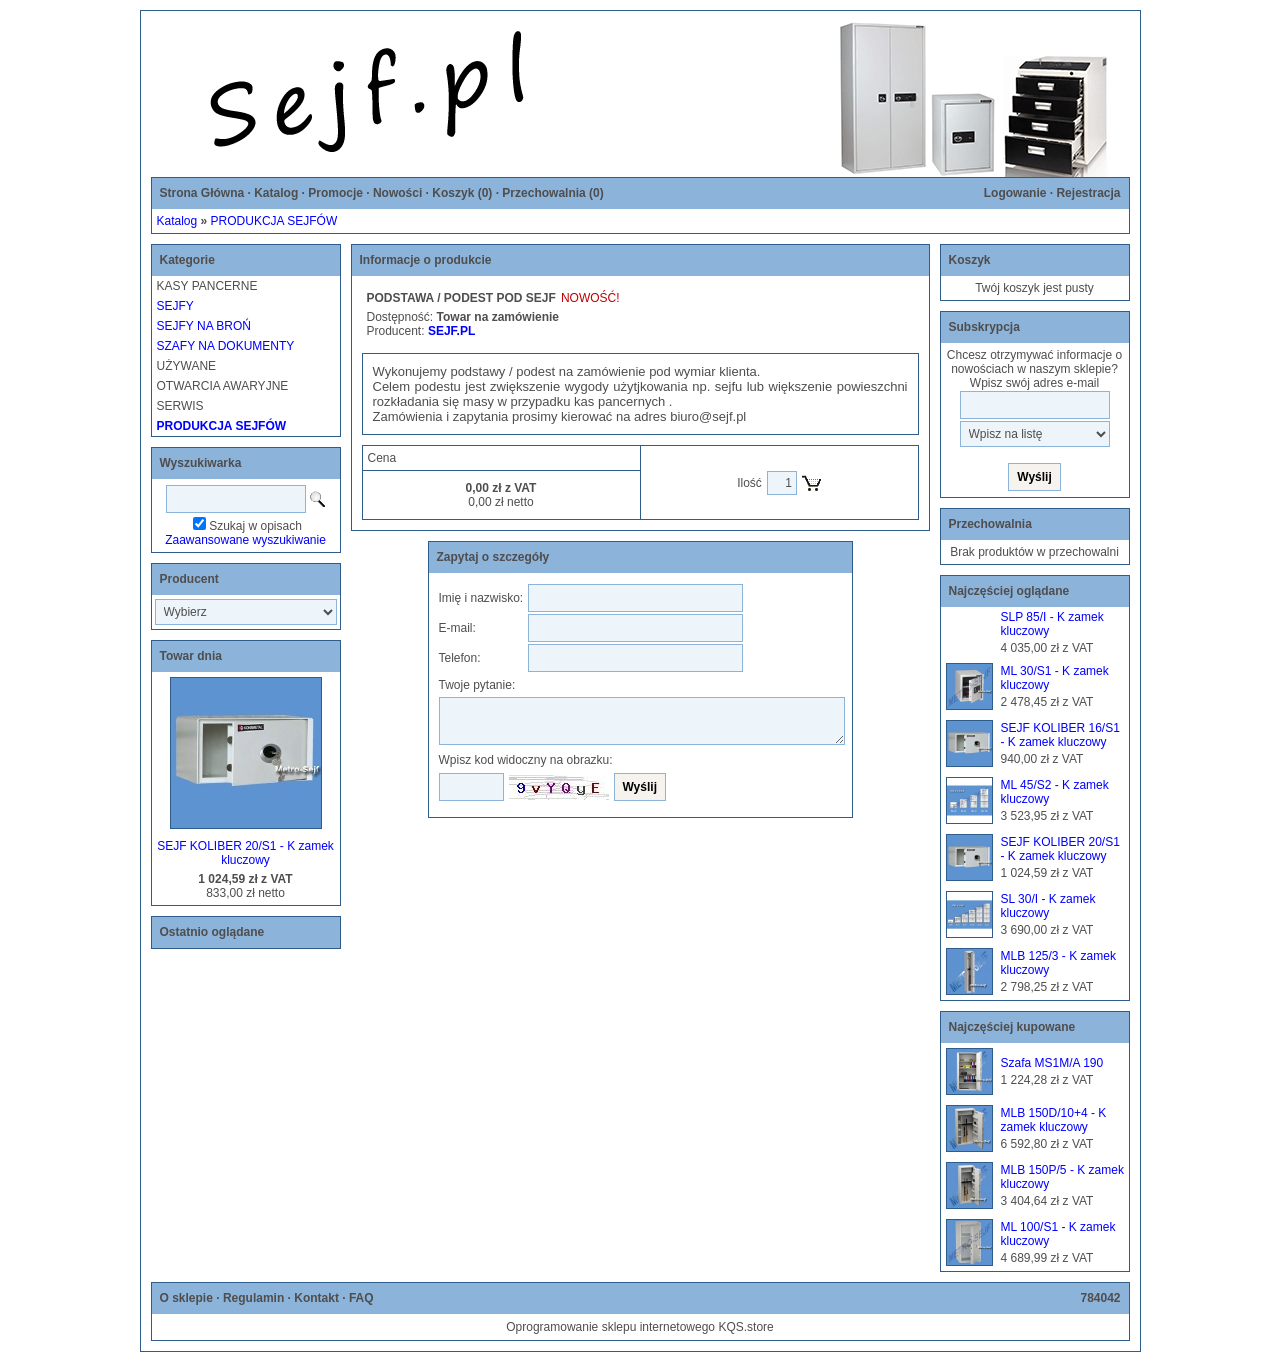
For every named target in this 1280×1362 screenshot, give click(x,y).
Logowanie (1015, 193)
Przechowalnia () (552, 193)
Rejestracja (1088, 193)
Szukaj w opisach (255, 526)
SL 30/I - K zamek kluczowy (1048, 906)
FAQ (361, 1298)
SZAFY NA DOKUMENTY (226, 346)
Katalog (276, 193)
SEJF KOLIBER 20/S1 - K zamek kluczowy (245, 853)
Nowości (397, 193)
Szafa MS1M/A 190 (1052, 1063)
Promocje (335, 193)
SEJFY (175, 306)
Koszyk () (462, 193)
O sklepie (186, 1298)
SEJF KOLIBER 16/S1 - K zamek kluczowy (1060, 735)
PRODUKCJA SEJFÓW (274, 221)
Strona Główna (202, 193)
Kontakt (316, 1298)
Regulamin (253, 1298)
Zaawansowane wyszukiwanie (245, 540)
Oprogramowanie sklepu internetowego (610, 1327)
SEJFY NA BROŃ (204, 326)
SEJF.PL (451, 331)
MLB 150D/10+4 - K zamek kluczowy (1054, 1120)
